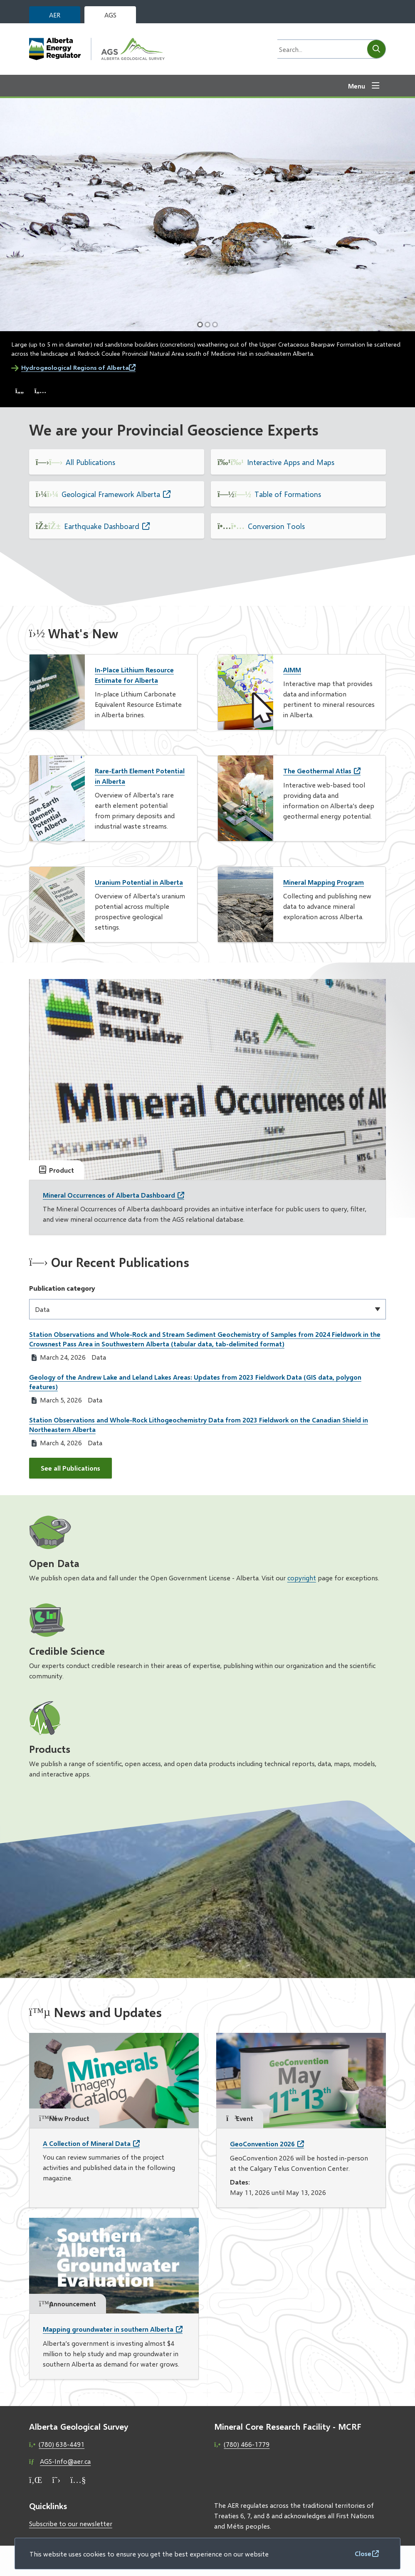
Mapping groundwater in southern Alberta (108, 2329)
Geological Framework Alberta (111, 494)
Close (363, 2553)
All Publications (90, 462)
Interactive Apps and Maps (290, 462)
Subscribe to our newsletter (70, 2523)
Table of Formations (287, 494)
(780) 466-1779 (246, 2444)
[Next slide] (40, 390)
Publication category (62, 1288)
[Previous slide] (19, 390)
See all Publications (70, 1468)
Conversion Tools (276, 526)
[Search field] (319, 49)
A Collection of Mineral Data (87, 2143)
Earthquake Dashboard (101, 526)
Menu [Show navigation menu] (356, 86)
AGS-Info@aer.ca (65, 2461)
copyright (301, 1578)
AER (54, 15)
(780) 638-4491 (61, 2444)
